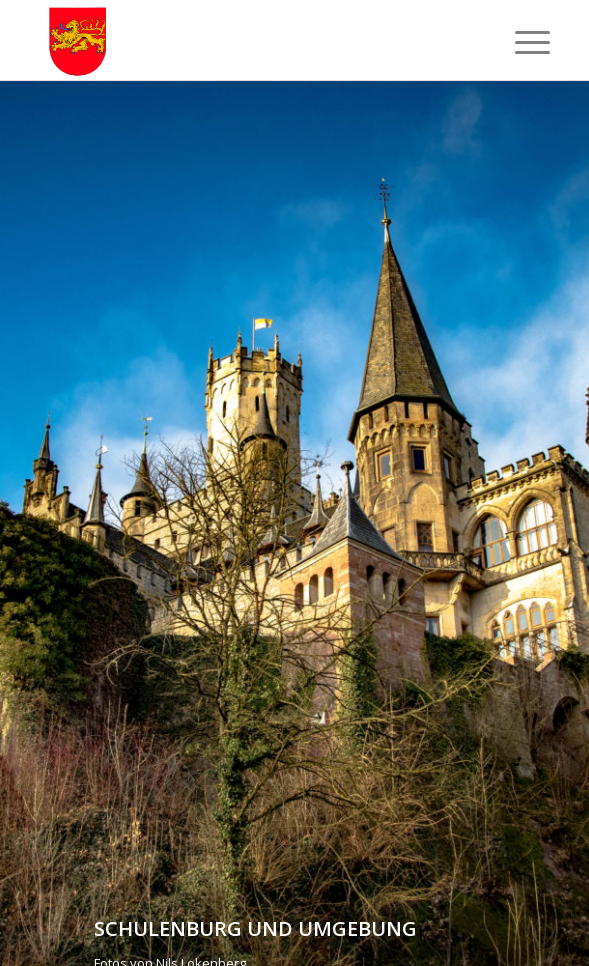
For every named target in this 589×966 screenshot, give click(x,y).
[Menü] (517, 42)
